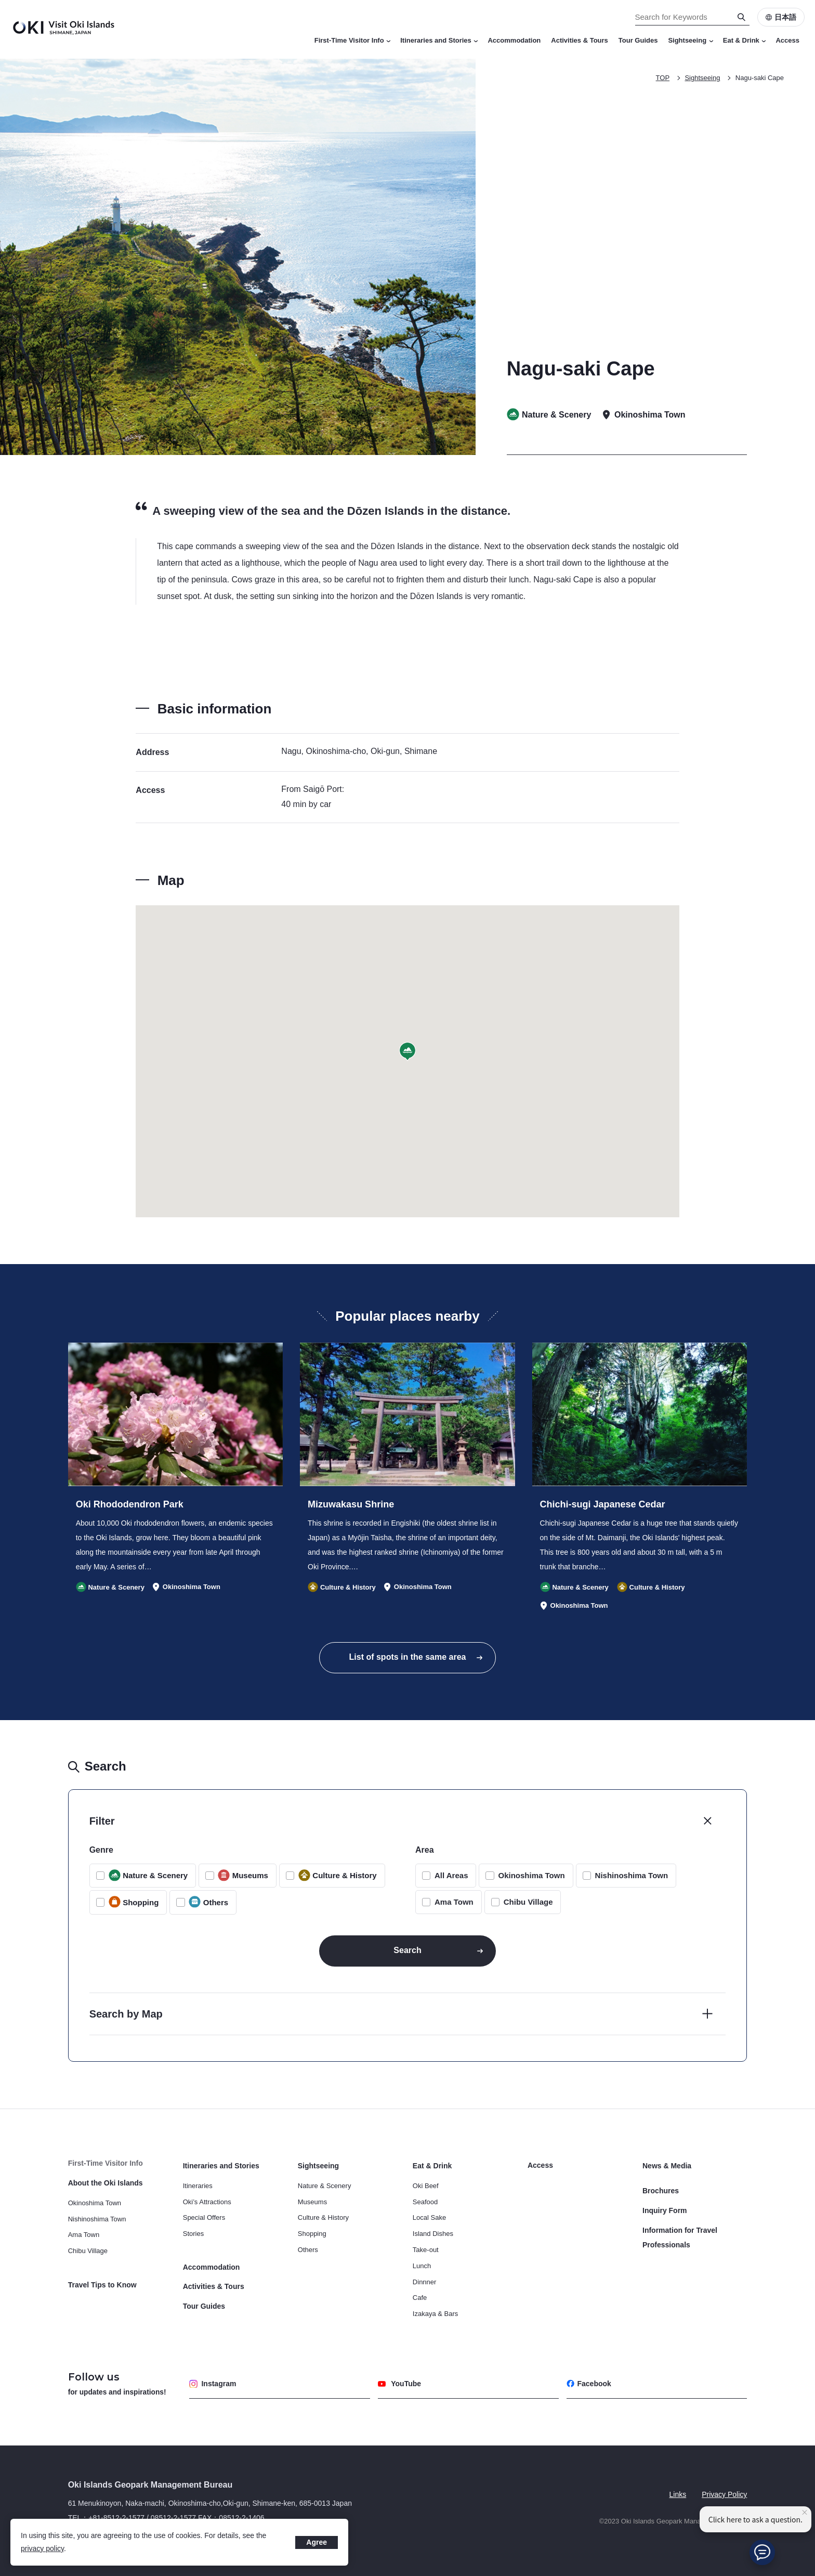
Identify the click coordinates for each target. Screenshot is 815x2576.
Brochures (660, 2191)
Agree (316, 2542)
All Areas (451, 1875)
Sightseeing (690, 40)
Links (678, 2494)
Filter (102, 1821)
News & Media (666, 2166)
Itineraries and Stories (438, 40)
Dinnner (425, 2282)
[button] (407, 1051)
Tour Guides (638, 40)
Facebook (589, 2383)
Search (407, 1950)
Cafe (420, 2297)
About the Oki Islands (105, 2183)
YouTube (399, 2383)
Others (308, 2250)
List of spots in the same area (407, 1657)
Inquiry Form (664, 2210)
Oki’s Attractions (207, 2202)
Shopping (312, 2233)
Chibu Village (528, 1901)
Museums (312, 2202)
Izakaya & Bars (435, 2314)
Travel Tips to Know (102, 2285)
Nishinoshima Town (631, 1875)
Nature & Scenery (324, 2186)
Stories (193, 2233)
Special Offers (204, 2217)
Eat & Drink (744, 40)
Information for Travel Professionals (679, 2237)
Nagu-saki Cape (759, 78)
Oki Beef (426, 2186)
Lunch (422, 2266)
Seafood (425, 2202)
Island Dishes (433, 2233)
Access (787, 40)
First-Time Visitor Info (352, 40)
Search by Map (126, 2014)
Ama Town (454, 1901)
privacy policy (42, 2548)
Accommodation (514, 40)
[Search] (742, 17)
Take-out (426, 2250)
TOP (663, 78)
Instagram (212, 2383)
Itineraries (198, 2186)
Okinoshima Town (531, 1875)
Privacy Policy (724, 2494)
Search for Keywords (0, 0)
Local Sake (429, 2217)
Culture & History (323, 2217)
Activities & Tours (579, 40)
